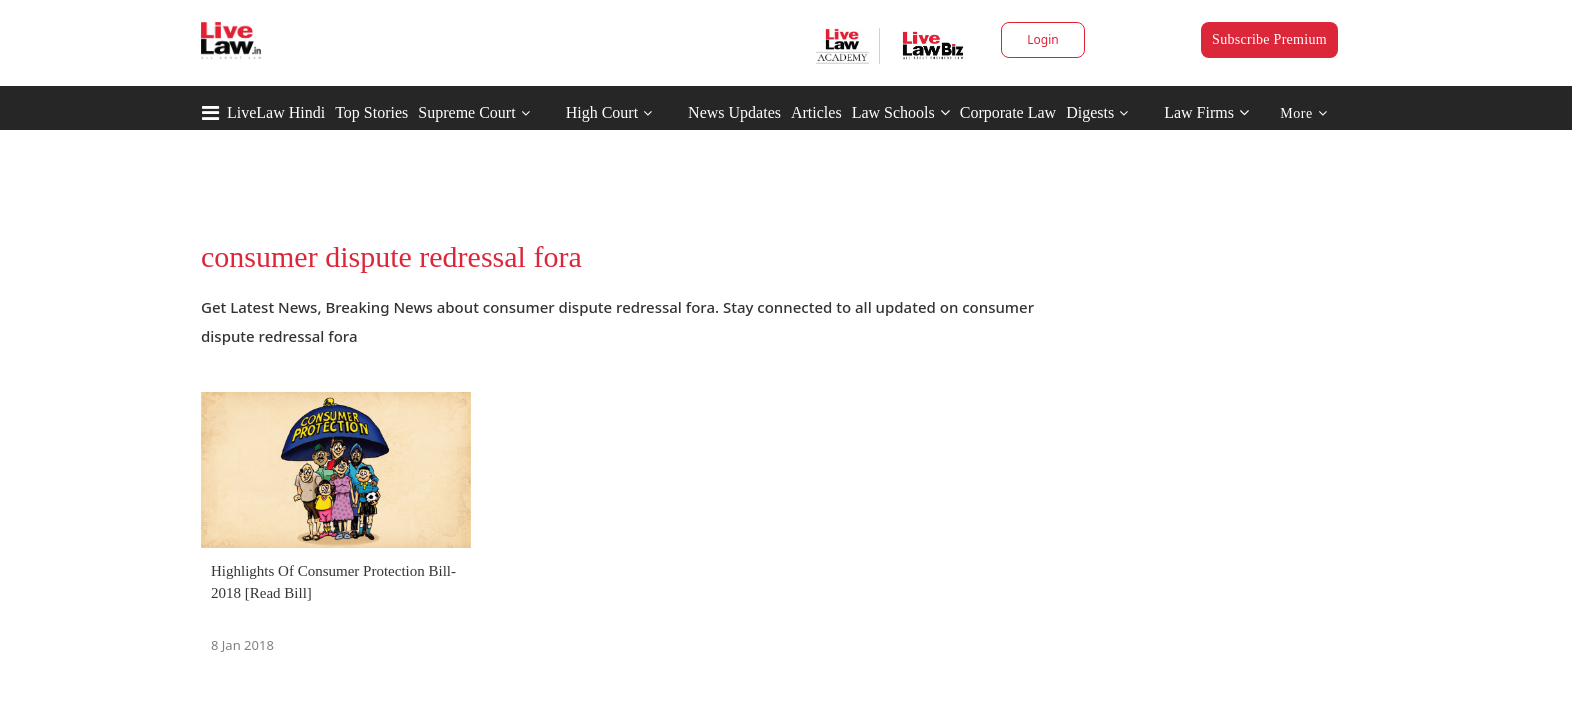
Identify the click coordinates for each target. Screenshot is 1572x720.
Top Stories (371, 112)
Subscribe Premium (1269, 39)
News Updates (734, 112)
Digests (1090, 112)
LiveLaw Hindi (276, 112)
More (1303, 113)
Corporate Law (1008, 112)
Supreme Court (466, 112)
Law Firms (1206, 112)
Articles (816, 112)
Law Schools (901, 112)
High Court (602, 112)
